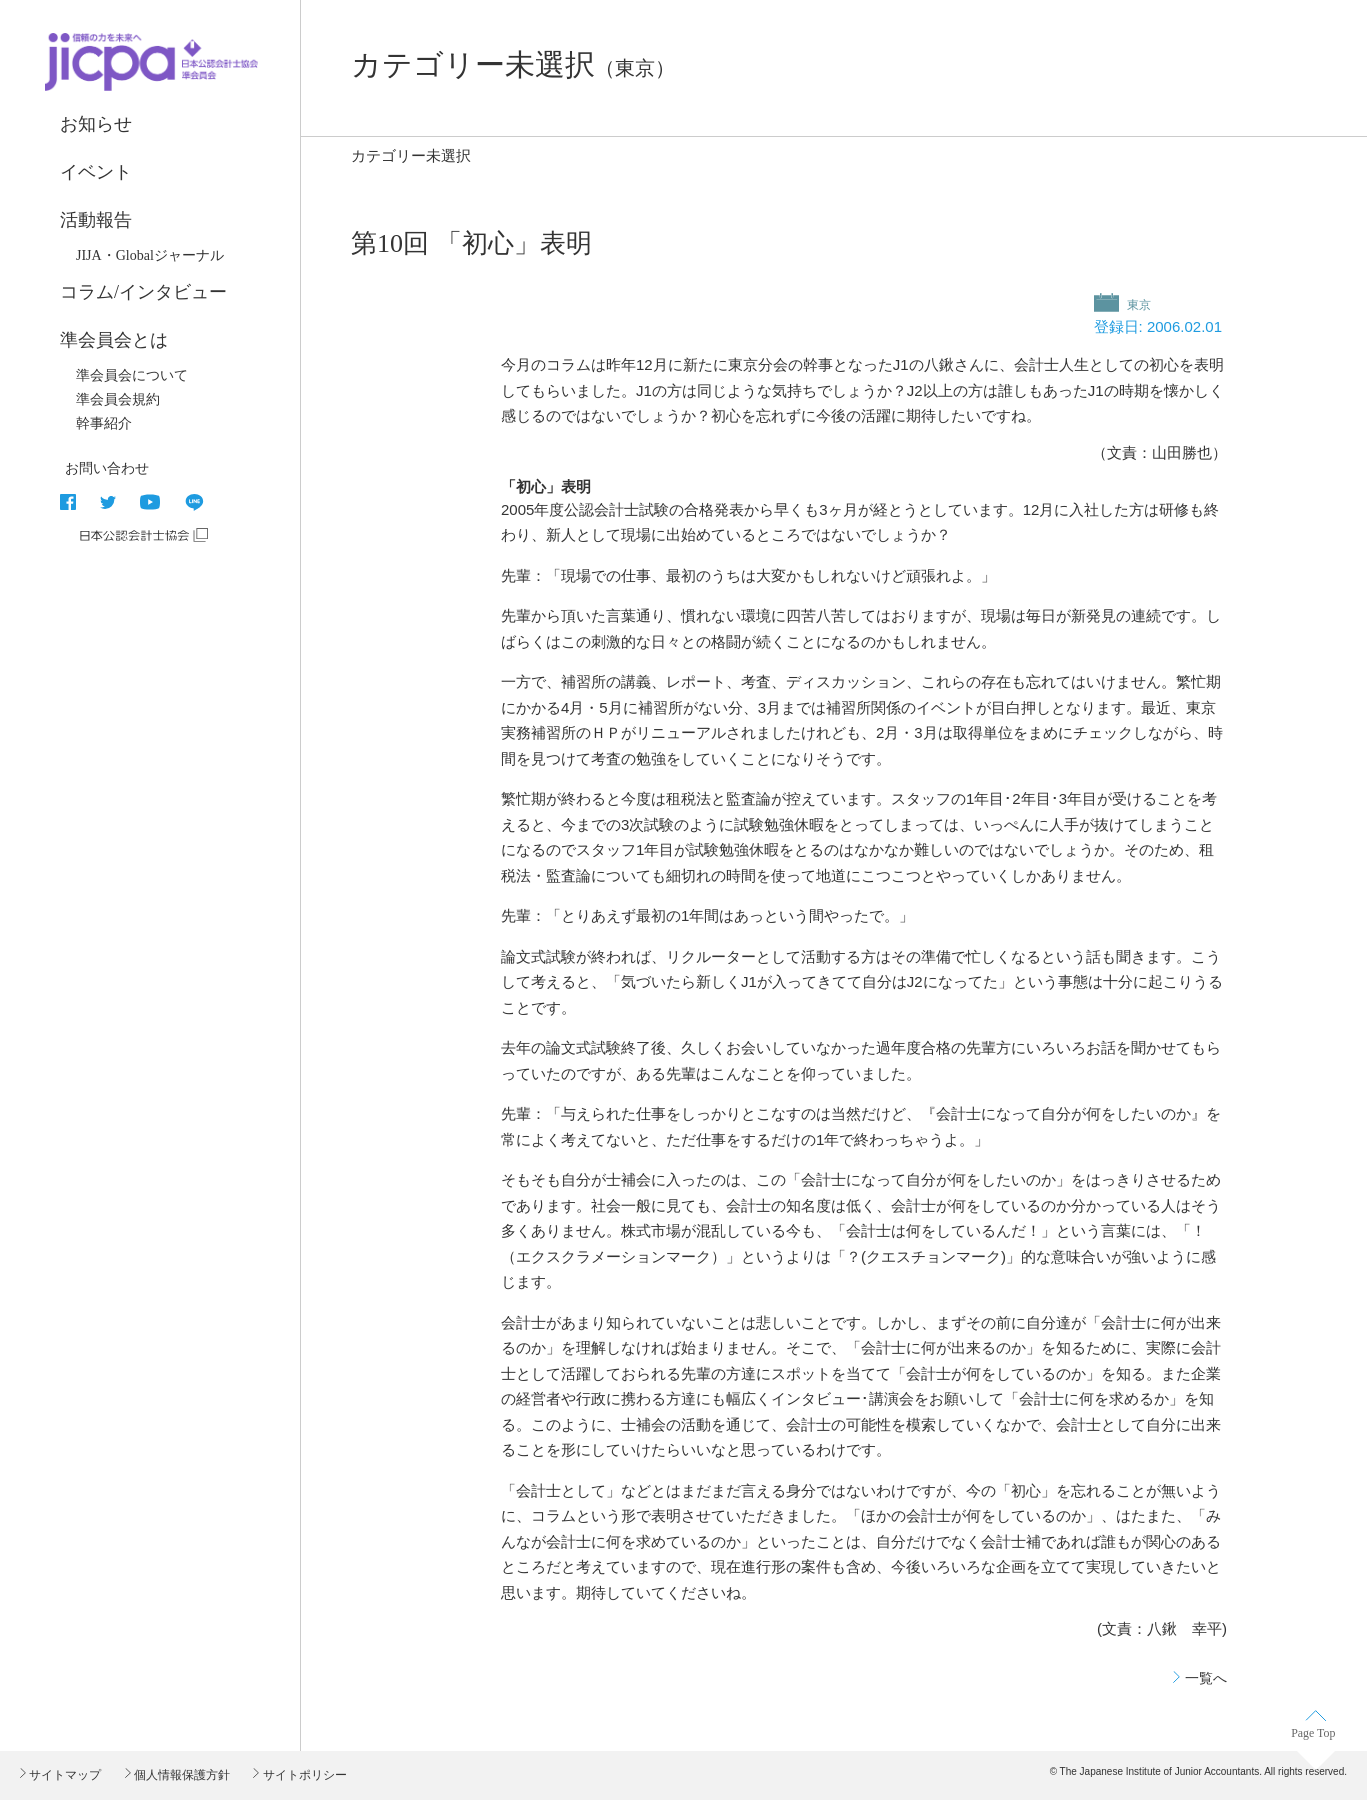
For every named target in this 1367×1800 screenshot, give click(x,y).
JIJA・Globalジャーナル (150, 255)
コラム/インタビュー (143, 292)
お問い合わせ (107, 468)
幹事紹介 (104, 423)
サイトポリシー (302, 1775)
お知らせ (96, 124)
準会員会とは (114, 340)
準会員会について (132, 375)
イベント (96, 172)
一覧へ (1206, 1678)
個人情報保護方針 (180, 1775)
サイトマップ (63, 1775)
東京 (1137, 305)
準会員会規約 (118, 399)
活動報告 (96, 220)
